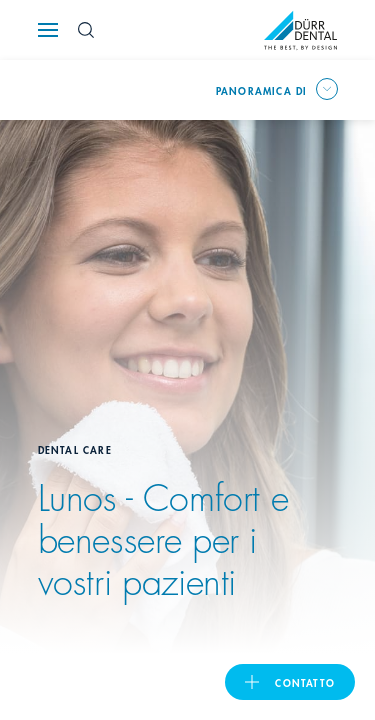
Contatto (305, 682)
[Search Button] (86, 30)
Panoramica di (262, 90)
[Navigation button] (48, 30)
